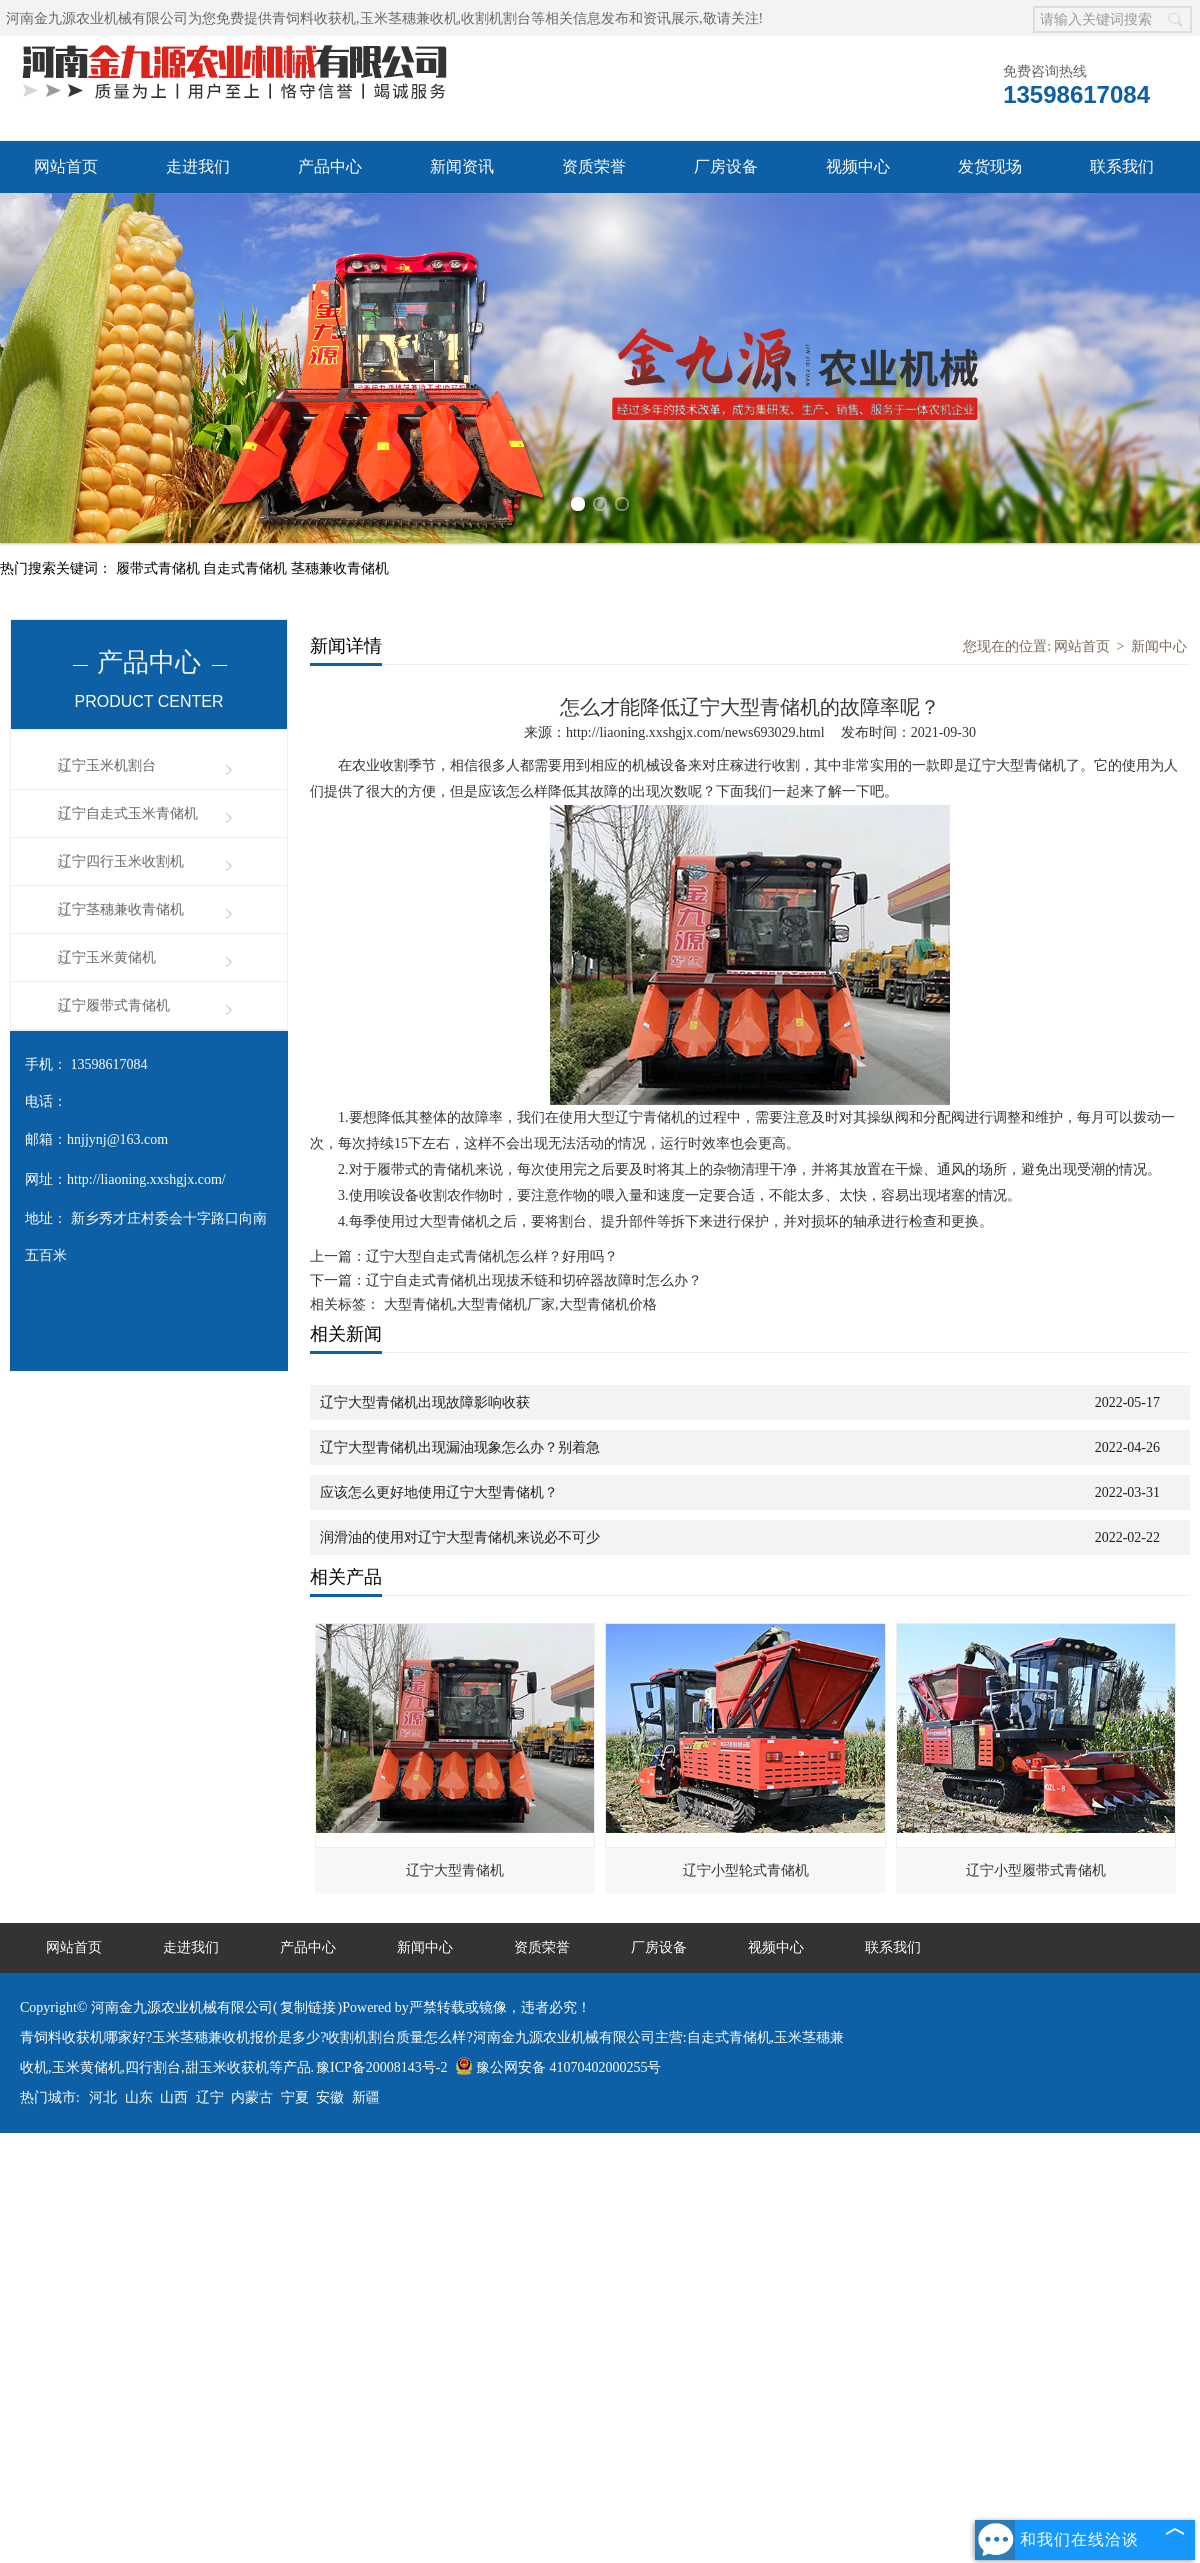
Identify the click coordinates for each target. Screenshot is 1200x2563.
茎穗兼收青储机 (340, 568)
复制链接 (308, 2007)
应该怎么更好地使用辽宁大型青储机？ (439, 1492)
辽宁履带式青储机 (114, 1005)
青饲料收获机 (314, 18)
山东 (139, 2097)
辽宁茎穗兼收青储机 (121, 909)
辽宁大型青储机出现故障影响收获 (425, 1402)
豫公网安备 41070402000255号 (558, 2067)
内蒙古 (252, 2097)
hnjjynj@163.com (117, 1139)
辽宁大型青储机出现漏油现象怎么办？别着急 (460, 1447)
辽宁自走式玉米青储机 (128, 813)
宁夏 (295, 2097)
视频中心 (858, 166)
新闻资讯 (462, 166)
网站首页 (66, 166)
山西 (174, 2097)
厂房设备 (726, 166)
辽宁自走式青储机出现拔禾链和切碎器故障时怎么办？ (534, 1280)
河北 (103, 2097)
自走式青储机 (247, 568)
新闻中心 (1159, 646)
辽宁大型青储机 (455, 1870)
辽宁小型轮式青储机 (746, 1870)
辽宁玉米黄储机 (107, 957)
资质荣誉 (594, 166)
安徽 (330, 2097)
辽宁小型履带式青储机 (1036, 1870)
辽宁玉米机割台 (107, 765)
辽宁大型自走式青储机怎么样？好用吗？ (492, 1256)
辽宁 (210, 2097)
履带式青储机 (160, 568)
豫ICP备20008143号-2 (381, 2067)
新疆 (366, 2097)
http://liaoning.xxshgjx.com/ (146, 1179)
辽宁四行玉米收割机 (121, 861)
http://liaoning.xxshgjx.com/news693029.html (695, 732)
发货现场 (990, 166)
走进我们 (198, 166)
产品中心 (330, 166)
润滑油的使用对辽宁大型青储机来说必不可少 (460, 1537)
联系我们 (1122, 166)
